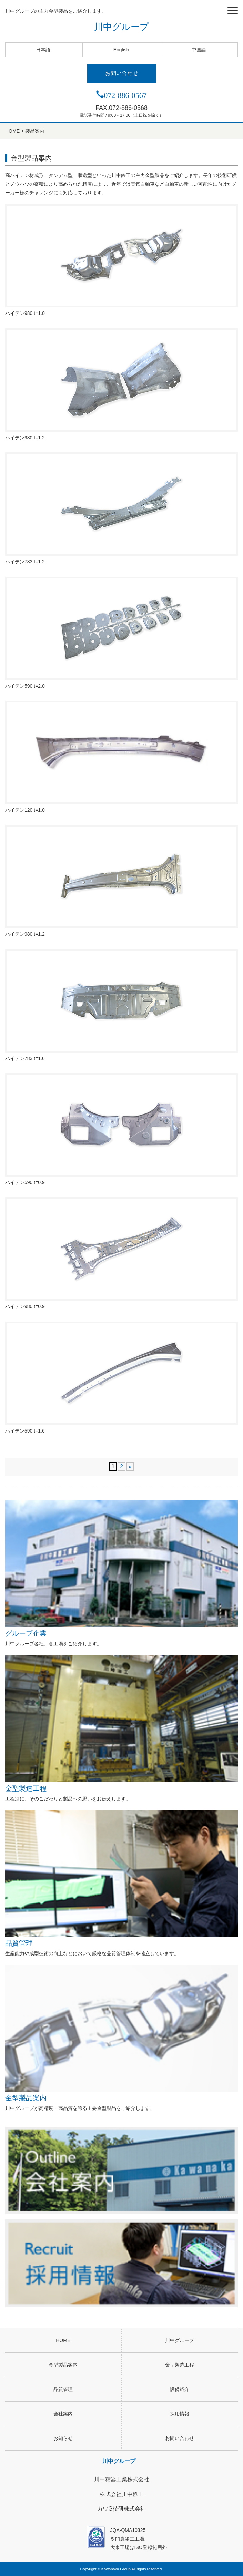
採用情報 (179, 2413)
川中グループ (121, 27)
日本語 (43, 49)
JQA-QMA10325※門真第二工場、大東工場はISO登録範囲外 (121, 2538)
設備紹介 (179, 2389)
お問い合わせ (121, 73)
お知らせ (63, 2438)
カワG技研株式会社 (121, 2509)
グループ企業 (121, 1568)
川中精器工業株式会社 (121, 2479)
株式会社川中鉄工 (122, 2494)
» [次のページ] (130, 1466)
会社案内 (63, 2413)
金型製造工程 (121, 1723)
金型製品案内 (121, 2033)
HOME (63, 2340)
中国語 (199, 49)
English (121, 49)
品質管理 (121, 1878)
